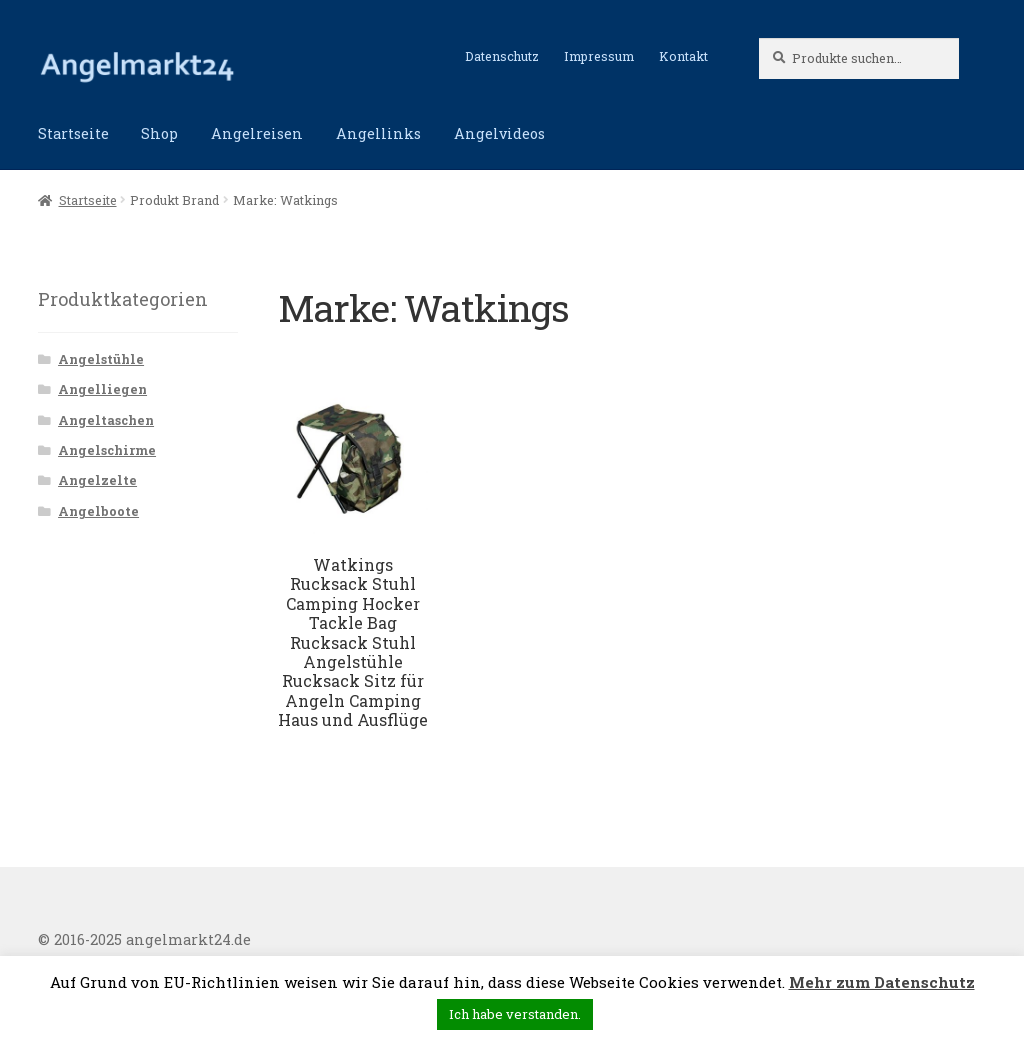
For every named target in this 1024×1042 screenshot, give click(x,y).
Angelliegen (102, 389)
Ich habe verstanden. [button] (515, 1014)
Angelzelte (97, 480)
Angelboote (98, 511)
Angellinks (378, 133)
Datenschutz (502, 56)
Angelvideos (499, 133)
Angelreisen (257, 133)
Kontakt (683, 56)
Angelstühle (101, 359)
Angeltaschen (106, 420)
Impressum (599, 56)
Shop (159, 133)
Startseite (73, 133)
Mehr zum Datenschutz (882, 982)
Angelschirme (107, 450)
